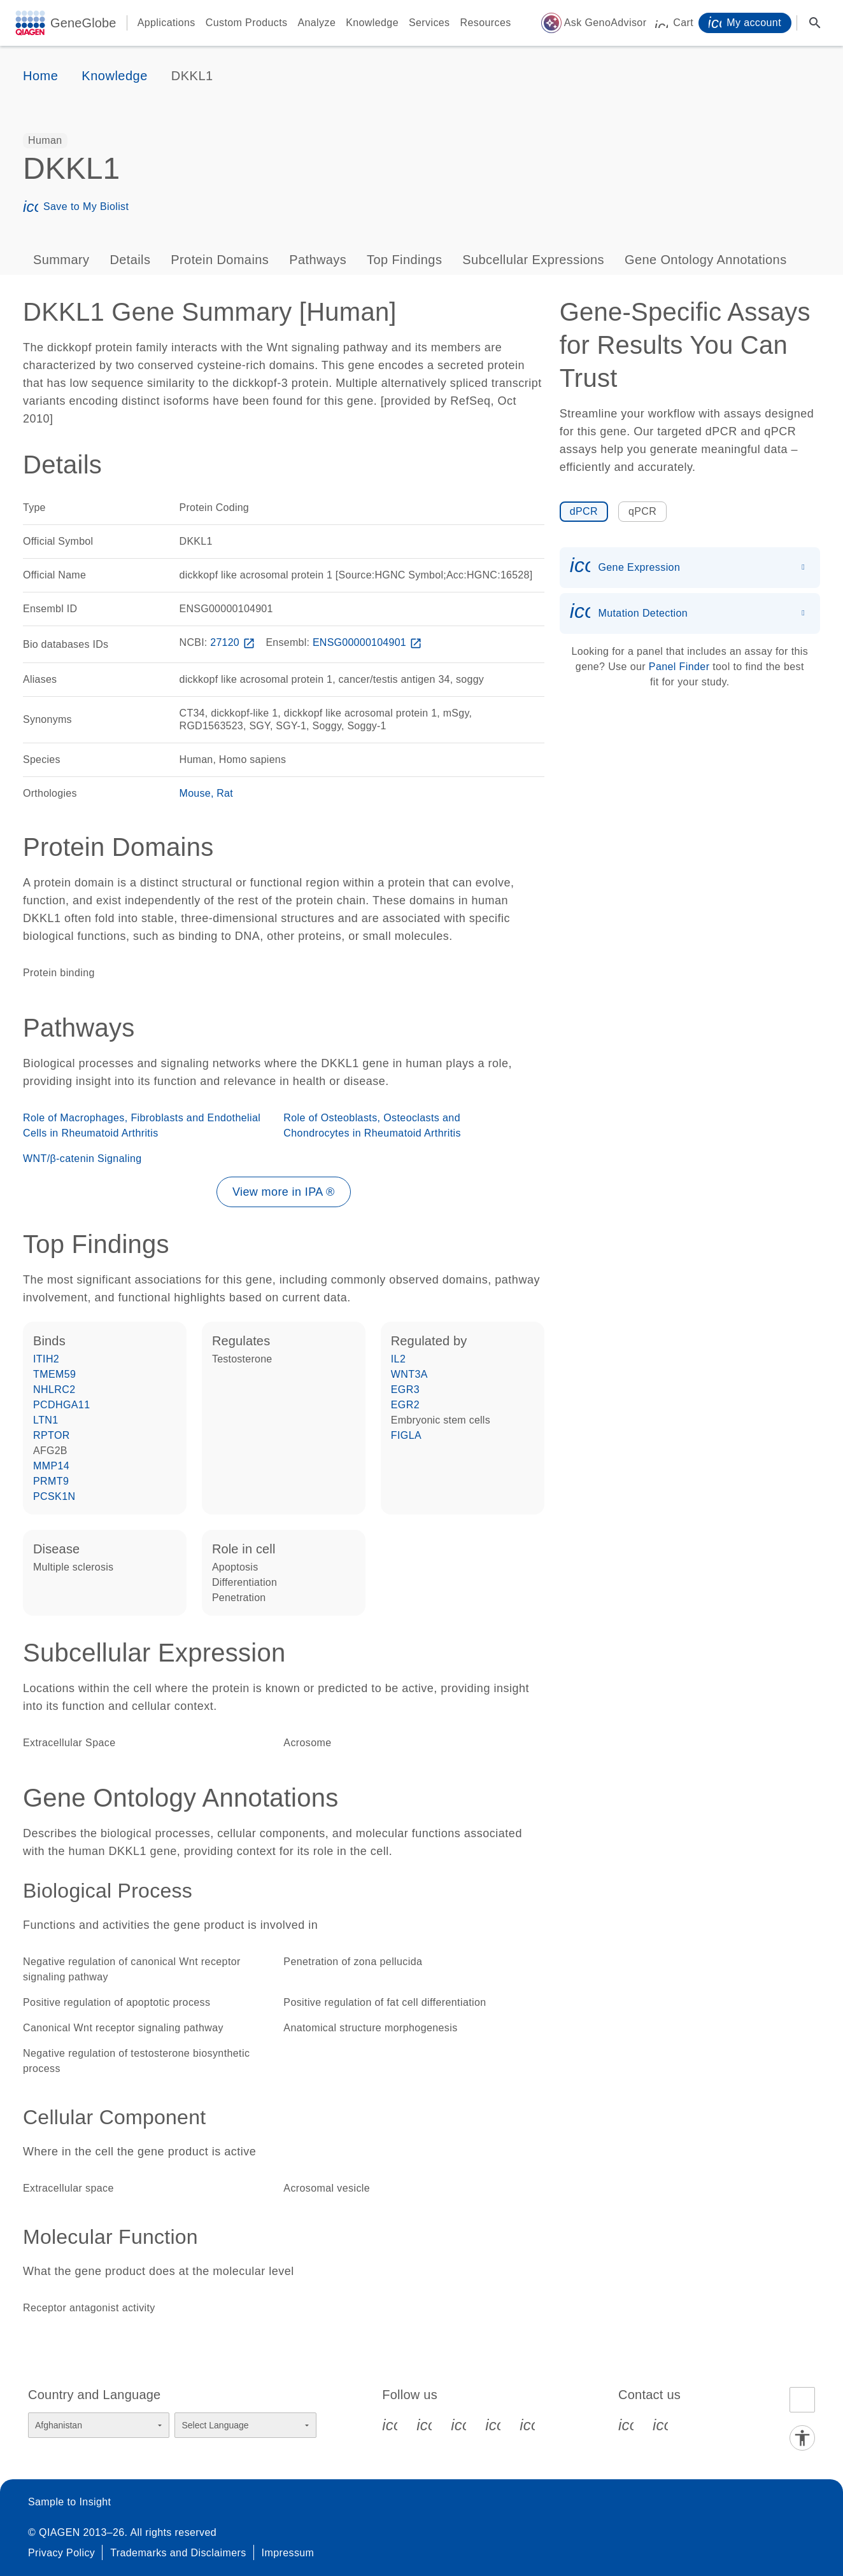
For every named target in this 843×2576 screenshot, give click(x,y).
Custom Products (247, 22)
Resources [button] (485, 22)
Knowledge (372, 22)
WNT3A (409, 1374)
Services (429, 22)
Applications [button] (166, 22)
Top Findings (404, 260)
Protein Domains (220, 260)
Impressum (288, 2552)
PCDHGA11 (61, 1404)
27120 (233, 642)
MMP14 (51, 1465)
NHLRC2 (54, 1389)
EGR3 (405, 1389)
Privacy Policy (61, 2552)
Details (130, 260)
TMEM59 (54, 1374)
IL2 (398, 1359)
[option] (45, 140)
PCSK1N (54, 1496)
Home (40, 76)
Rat (224, 793)
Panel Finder (679, 666)
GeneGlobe (83, 23)
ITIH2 (46, 1359)
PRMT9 (51, 1481)
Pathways (317, 260)
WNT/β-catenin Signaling (82, 1158)
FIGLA (406, 1435)
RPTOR (51, 1435)
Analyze (316, 22)
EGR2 (405, 1404)
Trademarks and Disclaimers (178, 2552)
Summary (61, 260)
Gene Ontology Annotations (706, 260)
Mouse (195, 793)
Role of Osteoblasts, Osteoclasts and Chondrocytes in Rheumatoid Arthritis (372, 1125)
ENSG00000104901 (369, 642)
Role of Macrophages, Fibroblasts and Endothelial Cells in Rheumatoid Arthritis (141, 1125)
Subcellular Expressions (533, 260)
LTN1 (46, 1420)
